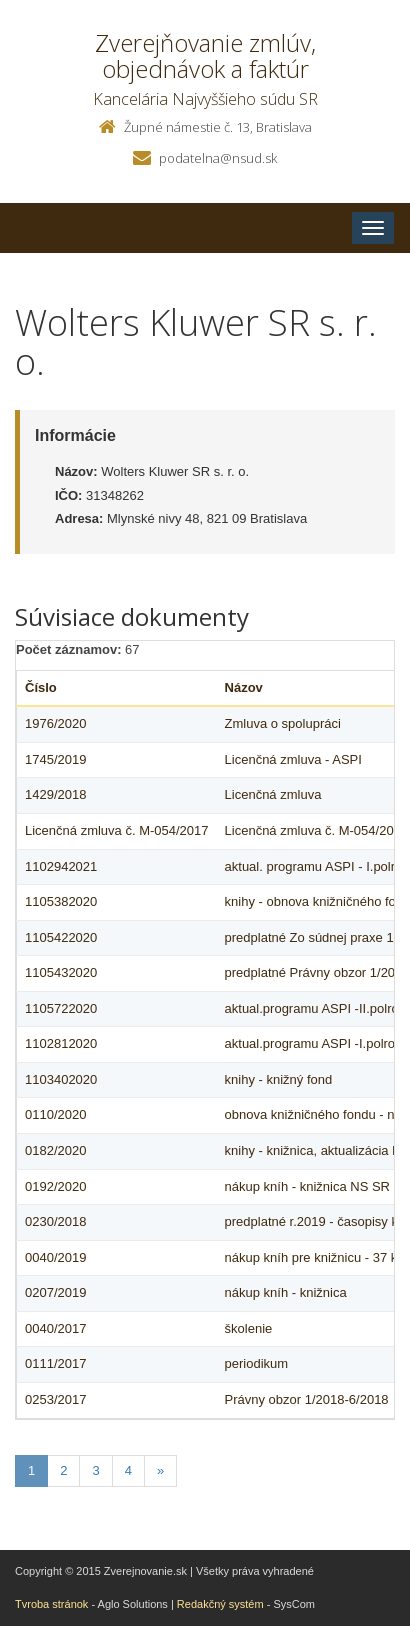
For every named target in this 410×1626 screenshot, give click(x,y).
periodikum (257, 1363)
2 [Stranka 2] (63, 1470)
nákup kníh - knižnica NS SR (307, 1186)
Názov (244, 687)
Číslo (41, 687)
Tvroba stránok (51, 1604)
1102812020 (61, 1043)
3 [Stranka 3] (95, 1470)
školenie (249, 1328)
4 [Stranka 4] (128, 1470)
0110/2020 (55, 1114)
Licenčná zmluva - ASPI (293, 759)
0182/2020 (55, 1150)
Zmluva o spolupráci (283, 723)
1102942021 (61, 866)
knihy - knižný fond (279, 1079)
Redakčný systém (220, 1604)
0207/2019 (55, 1292)
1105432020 (61, 972)
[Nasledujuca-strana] (160, 1471)
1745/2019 (55, 759)
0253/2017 (55, 1399)
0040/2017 (55, 1328)
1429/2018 (55, 794)
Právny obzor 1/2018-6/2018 (307, 1399)
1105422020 (61, 937)
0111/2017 (55, 1363)
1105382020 (61, 901)
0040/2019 (55, 1257)
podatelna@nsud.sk (218, 158)
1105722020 (61, 1008)
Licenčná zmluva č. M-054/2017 (117, 830)
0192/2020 (55, 1186)
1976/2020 (55, 723)
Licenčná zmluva (273, 794)
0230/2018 (55, 1221)
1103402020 (61, 1079)
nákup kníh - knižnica (286, 1292)
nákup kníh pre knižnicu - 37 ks (314, 1257)
